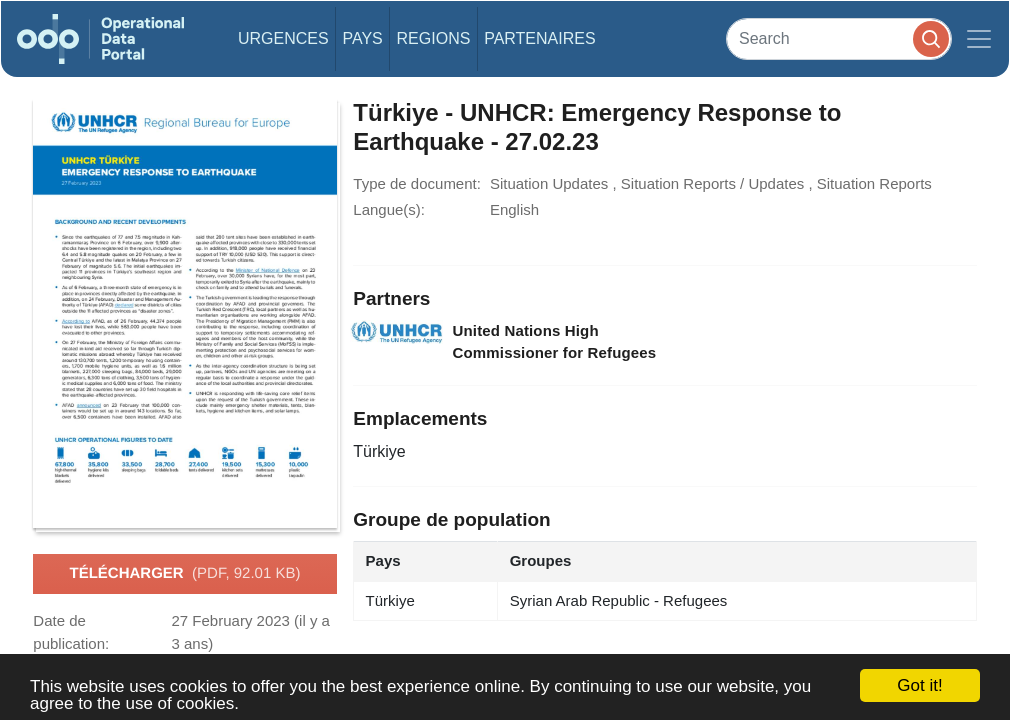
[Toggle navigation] (979, 39)
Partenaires (539, 38)
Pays (362, 38)
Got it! (919, 685)
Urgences (283, 38)
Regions (434, 38)
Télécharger (185, 574)
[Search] (839, 38)
